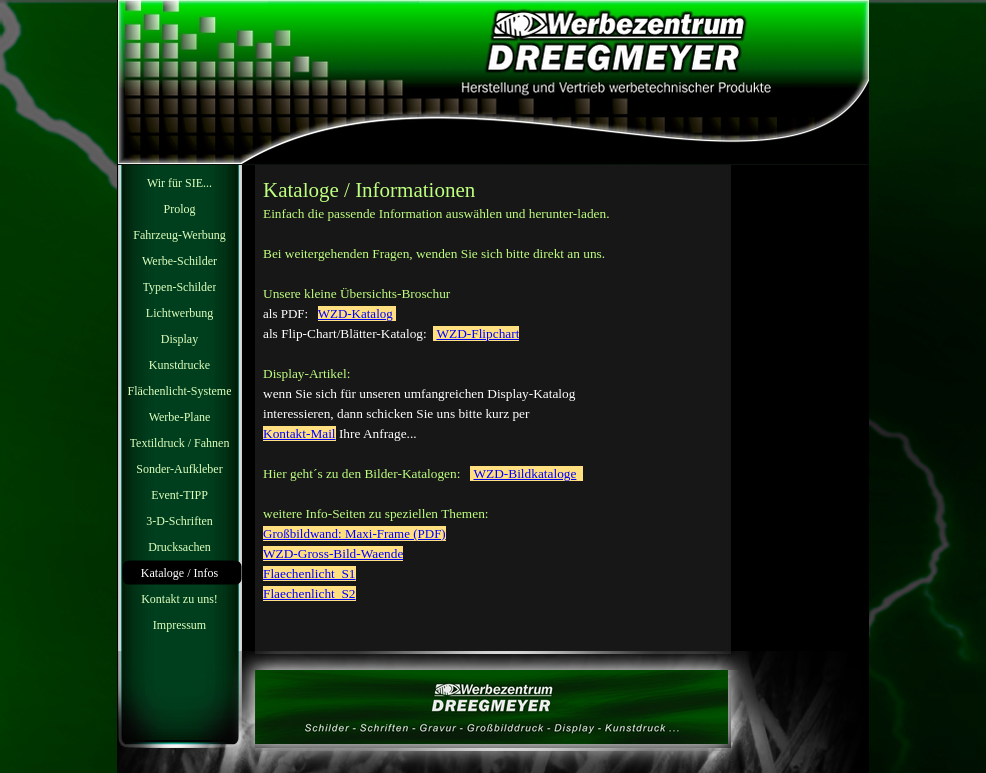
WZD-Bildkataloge (524, 473)
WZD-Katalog (355, 313)
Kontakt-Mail (299, 433)
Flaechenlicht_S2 (309, 593)
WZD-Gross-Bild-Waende (333, 553)
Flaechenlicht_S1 (309, 573)
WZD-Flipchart (477, 333)
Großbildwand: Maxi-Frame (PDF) (354, 533)
